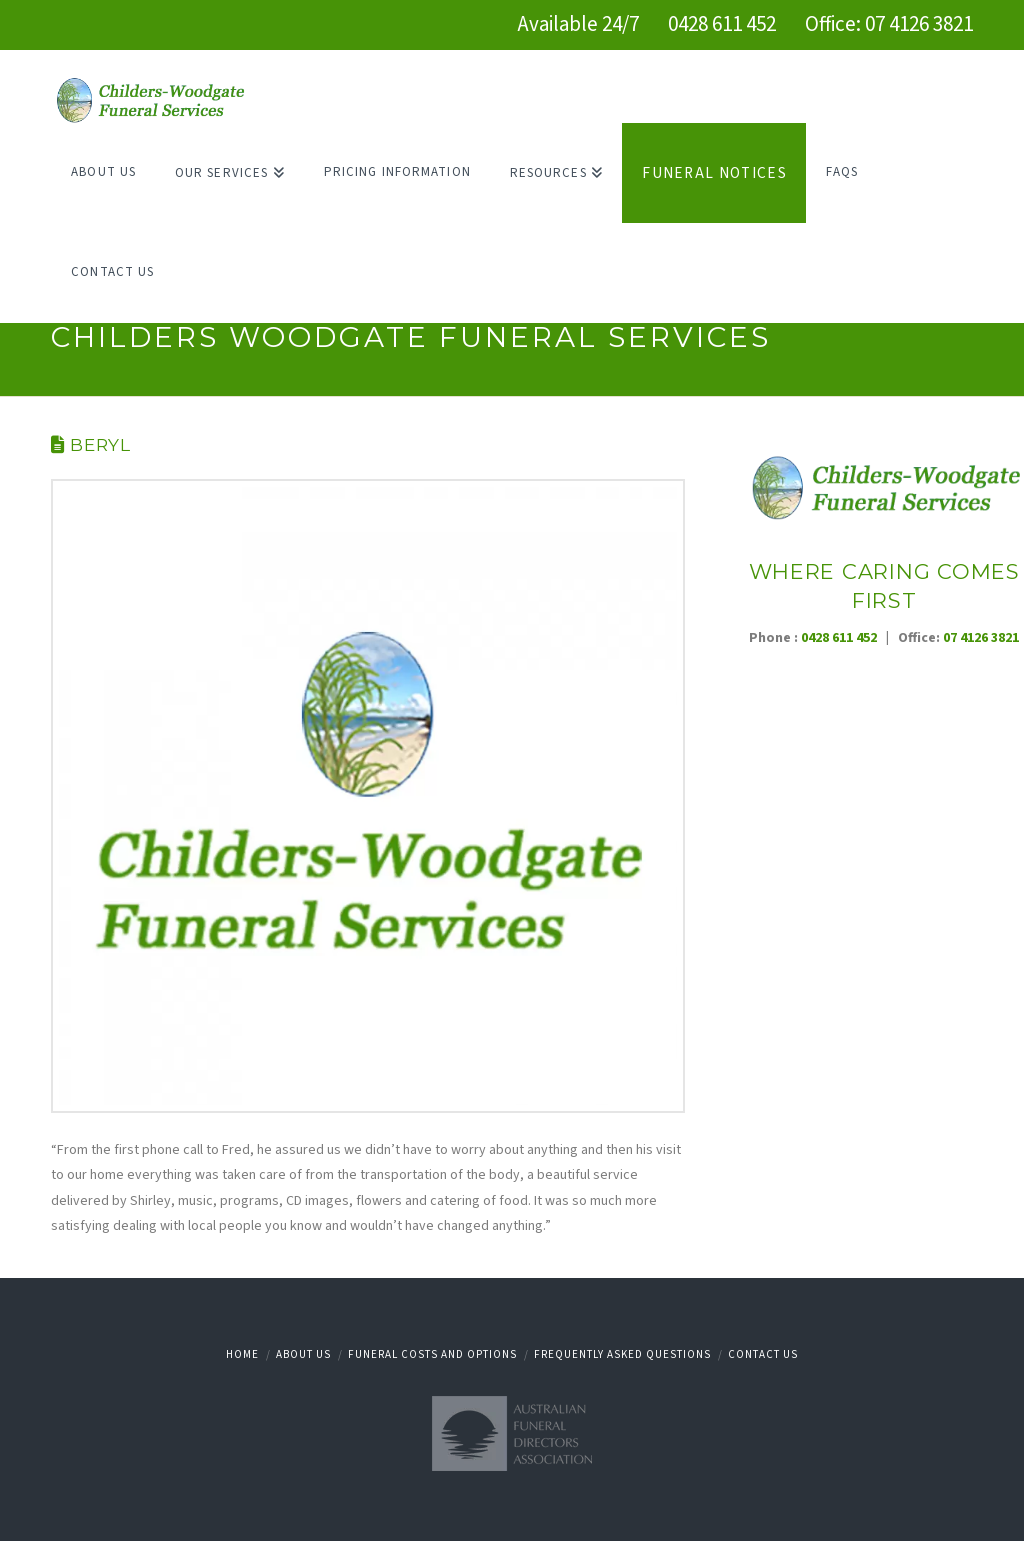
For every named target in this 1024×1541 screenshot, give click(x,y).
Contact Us (763, 1354)
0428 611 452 (722, 24)
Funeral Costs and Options (432, 1354)
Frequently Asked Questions (622, 1354)
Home (242, 1354)
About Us (303, 1354)
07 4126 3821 (919, 24)
